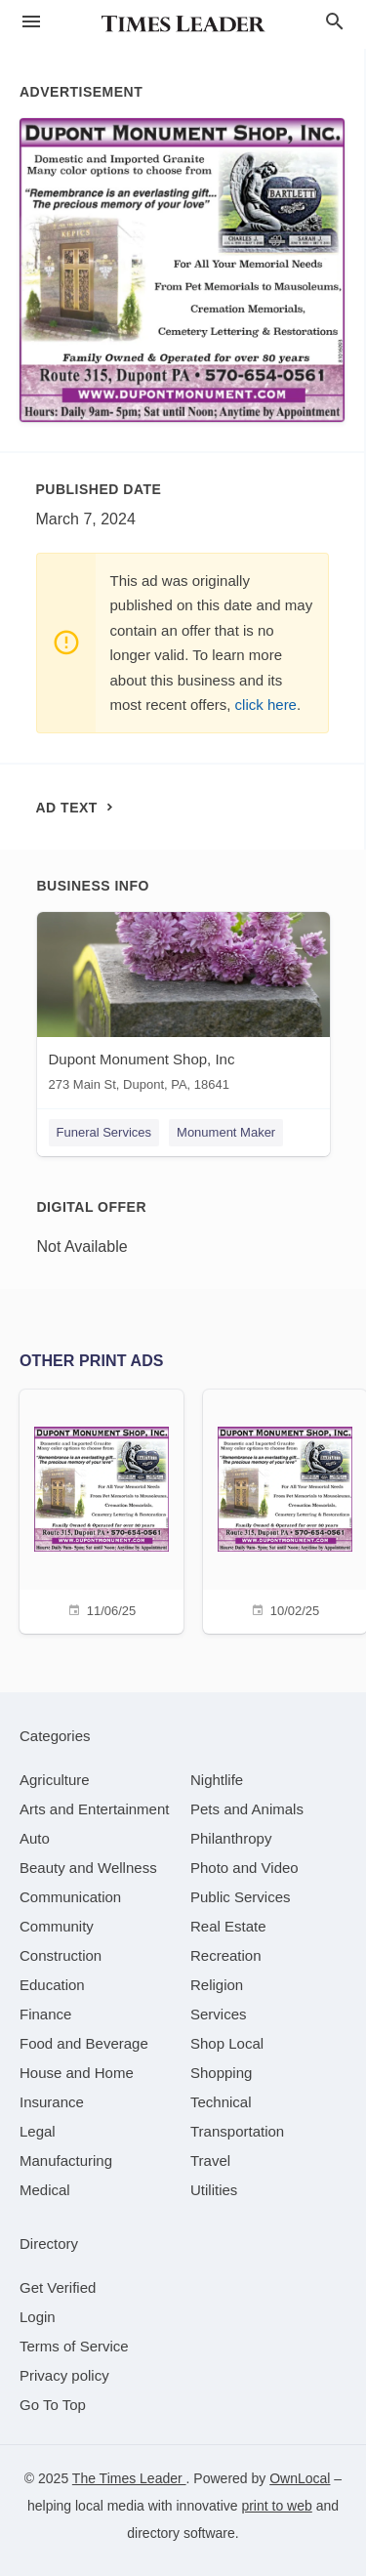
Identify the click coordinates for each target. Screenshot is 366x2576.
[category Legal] (38, 2131)
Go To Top (53, 2404)
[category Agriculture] (55, 1779)
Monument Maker (226, 1132)
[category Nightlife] (216, 1779)
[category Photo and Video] (244, 1867)
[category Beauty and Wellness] (88, 1867)
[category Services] (218, 2014)
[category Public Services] (240, 1897)
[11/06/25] (101, 1509)
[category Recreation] (226, 1955)
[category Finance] (45, 2014)
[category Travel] (210, 2160)
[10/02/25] (285, 1509)
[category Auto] (35, 1838)
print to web (276, 2506)
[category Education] (52, 1984)
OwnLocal (299, 2478)
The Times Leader (129, 2478)
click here (266, 704)
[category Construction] (61, 1955)
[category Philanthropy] (230, 1838)
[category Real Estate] (228, 1926)
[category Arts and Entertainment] (94, 1809)
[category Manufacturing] (66, 2160)
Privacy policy (64, 2375)
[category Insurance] (52, 2102)
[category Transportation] (237, 2131)
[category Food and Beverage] (84, 2043)
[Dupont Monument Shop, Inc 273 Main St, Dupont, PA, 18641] (183, 1006)
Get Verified (58, 2287)
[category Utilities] (213, 2189)
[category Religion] (216, 1984)
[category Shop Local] (227, 2043)
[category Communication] (70, 1897)
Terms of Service (74, 2346)
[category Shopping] (221, 2072)
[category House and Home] (77, 2072)
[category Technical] (221, 2102)
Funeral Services (104, 1132)
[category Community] (57, 1926)
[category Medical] (45, 2189)
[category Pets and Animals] (247, 1809)
